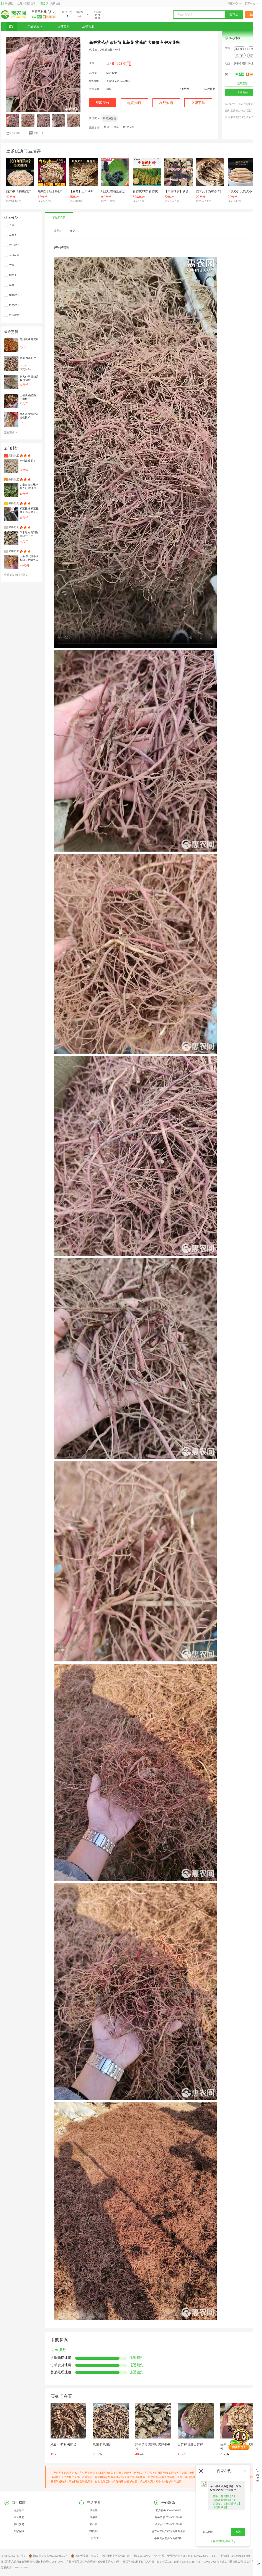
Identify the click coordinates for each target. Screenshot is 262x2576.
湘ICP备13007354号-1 (13, 2555)
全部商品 (242, 92)
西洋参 (240, 55)
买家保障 (19, 2531)
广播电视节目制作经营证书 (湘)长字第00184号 (93, 2561)
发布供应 (93, 2531)
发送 (238, 2531)
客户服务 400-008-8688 (168, 2510)
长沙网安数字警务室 (85, 2556)
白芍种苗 (253, 48)
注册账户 (19, 2510)
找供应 (94, 2510)
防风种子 (14, 295)
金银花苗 (14, 255)
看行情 (94, 2524)
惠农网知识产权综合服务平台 (168, 2531)
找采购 (94, 2517)
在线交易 (19, 2524)
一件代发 (93, 2538)
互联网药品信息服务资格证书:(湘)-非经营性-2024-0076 (32, 2561)
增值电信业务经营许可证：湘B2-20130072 (126, 2555)
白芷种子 (239, 48)
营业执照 (159, 2555)
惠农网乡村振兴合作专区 (168, 2538)
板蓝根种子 (15, 315)
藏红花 (253, 55)
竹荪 (11, 265)
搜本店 (233, 14)
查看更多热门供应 (16, 574)
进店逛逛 (242, 83)
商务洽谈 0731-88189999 (168, 2517)
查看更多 (10, 432)
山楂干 (13, 275)
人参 (11, 225)
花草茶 (13, 235)
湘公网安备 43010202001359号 (48, 2556)
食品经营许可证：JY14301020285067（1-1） (192, 2555)
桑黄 (11, 285)
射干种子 (14, 245)
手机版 (7, 3)
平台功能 (19, 2517)
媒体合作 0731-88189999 (168, 2524)
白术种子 (14, 305)
